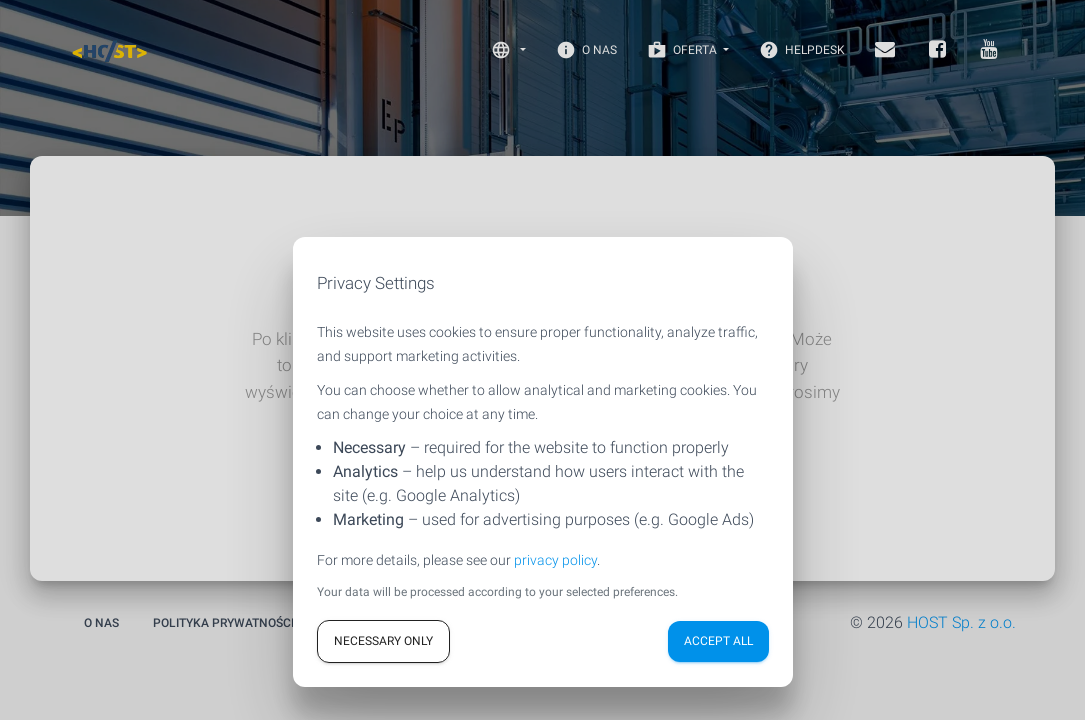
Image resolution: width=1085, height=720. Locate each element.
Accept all (718, 641)
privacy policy (555, 560)
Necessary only (383, 641)
